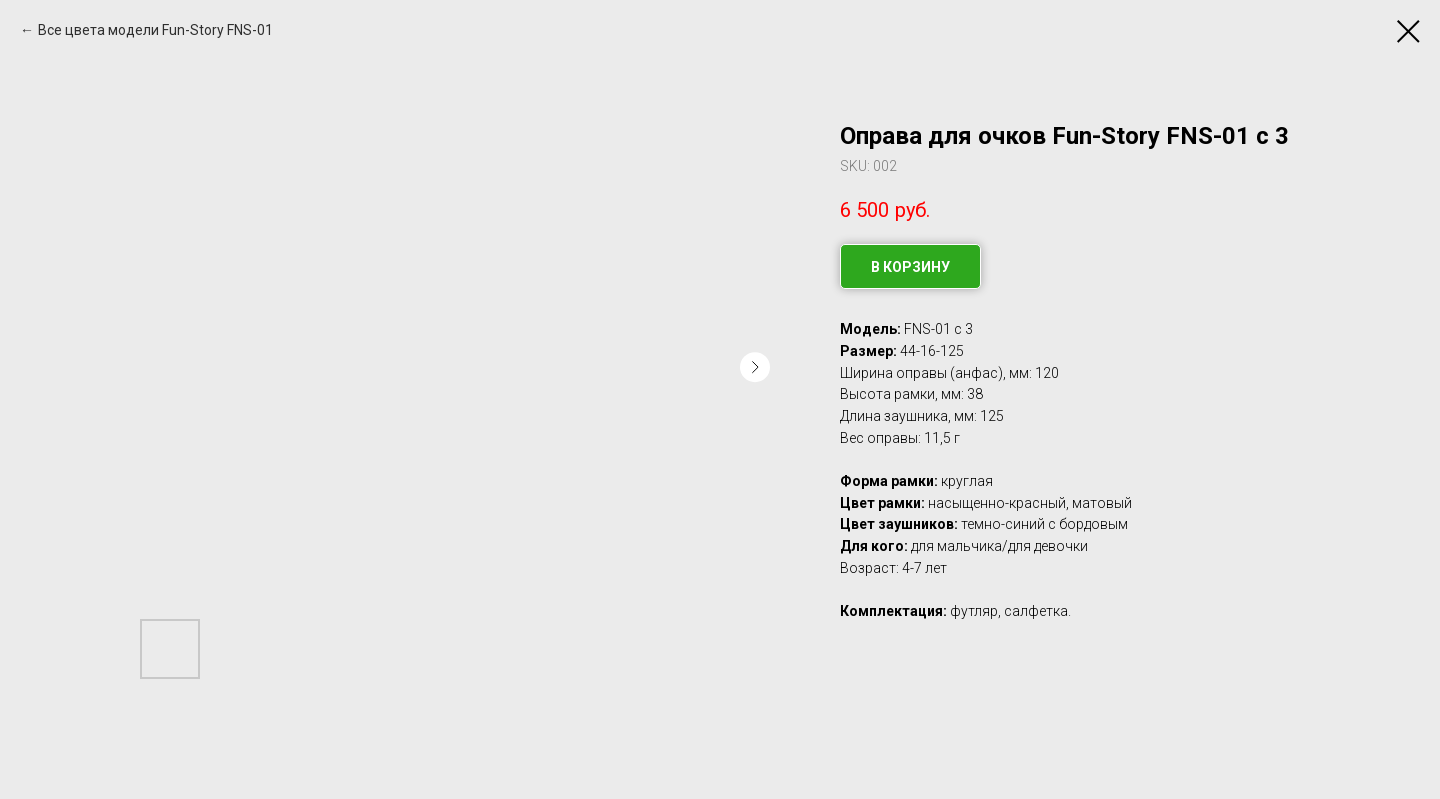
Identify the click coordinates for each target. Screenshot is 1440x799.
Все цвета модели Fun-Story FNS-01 (155, 30)
